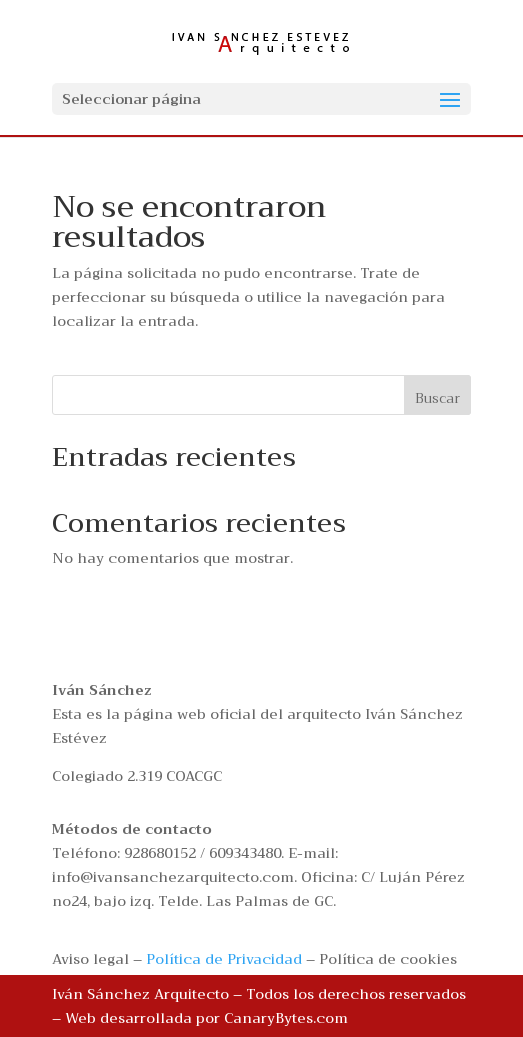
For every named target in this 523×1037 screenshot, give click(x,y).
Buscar (437, 398)
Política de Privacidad (224, 959)
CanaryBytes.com (286, 1018)
